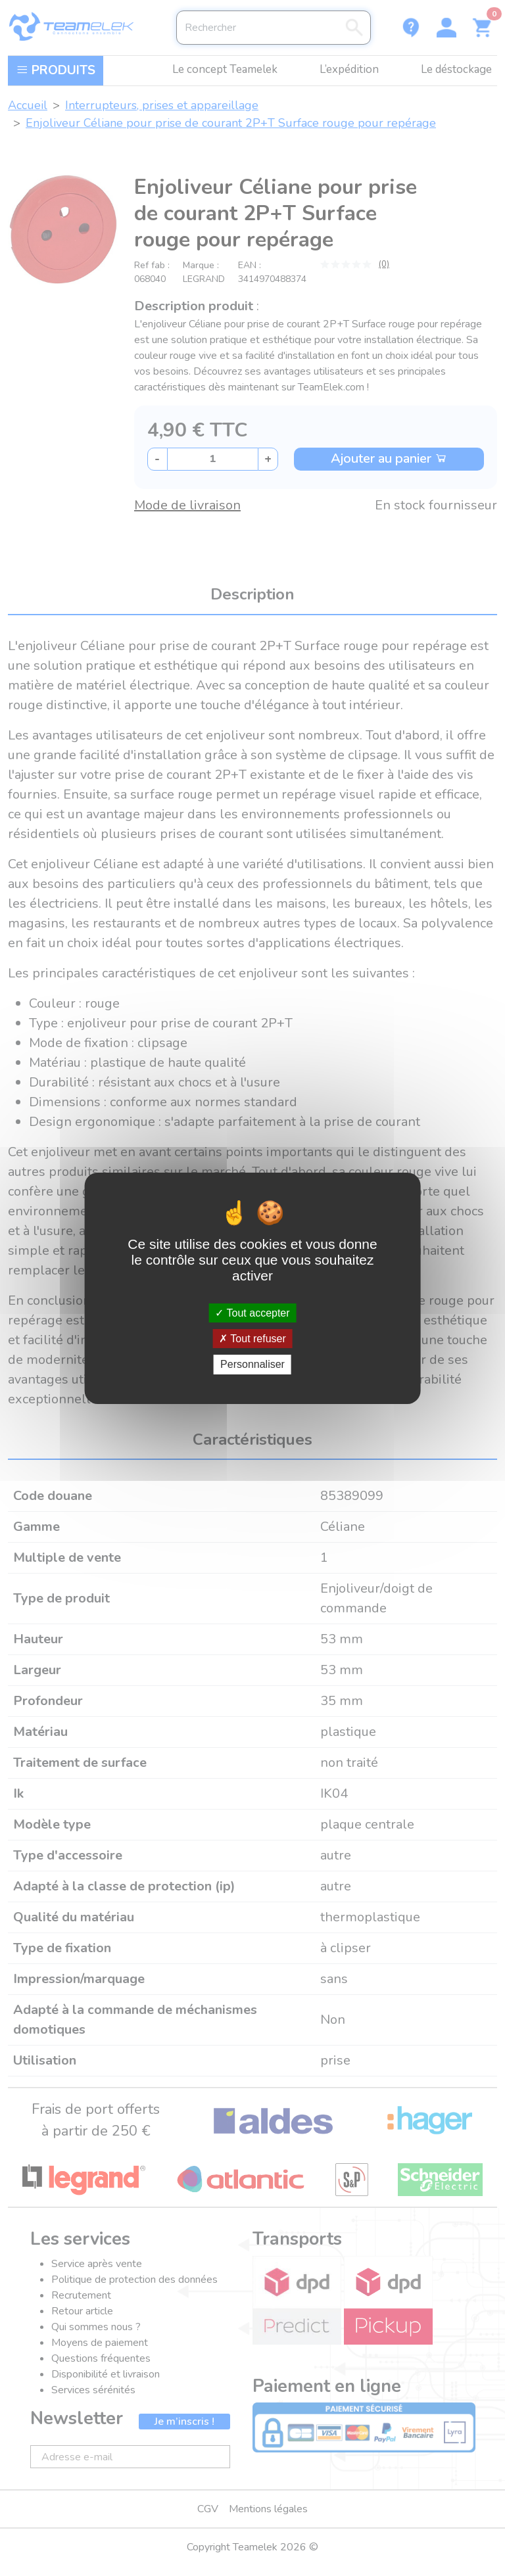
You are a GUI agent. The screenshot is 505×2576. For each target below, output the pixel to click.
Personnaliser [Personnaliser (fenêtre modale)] (252, 1364)
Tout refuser (252, 1338)
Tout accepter (252, 1313)
